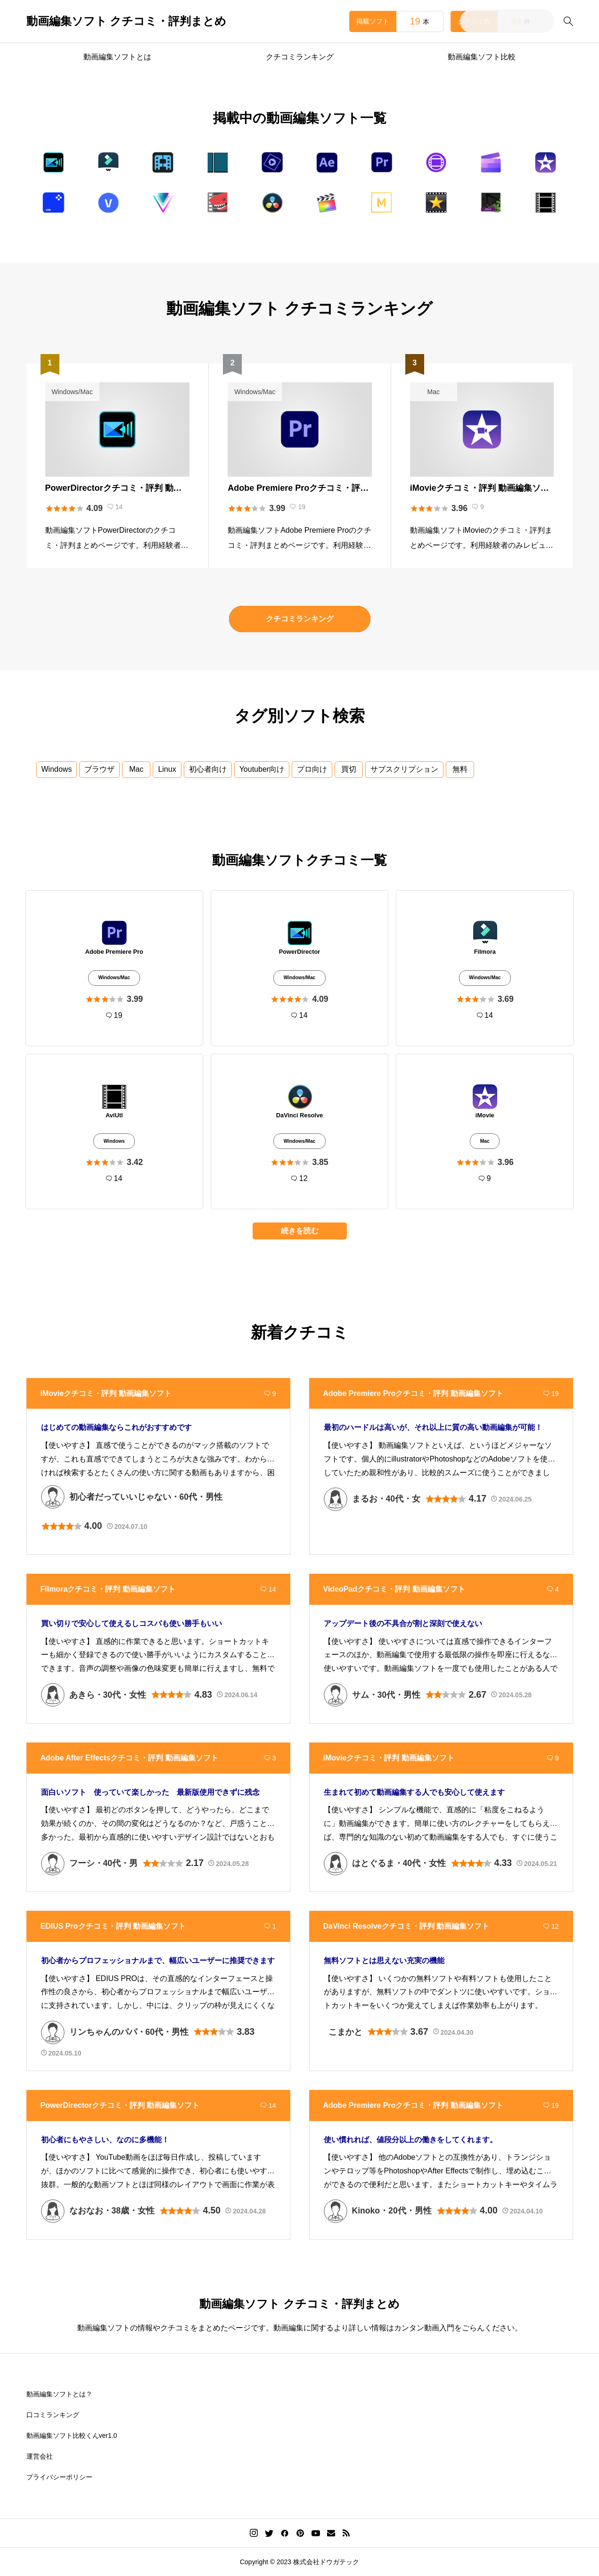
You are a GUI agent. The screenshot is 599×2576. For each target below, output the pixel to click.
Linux (167, 769)
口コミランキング (52, 2415)
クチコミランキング (300, 57)
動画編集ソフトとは (117, 57)
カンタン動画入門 (424, 2328)
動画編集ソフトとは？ (59, 2394)
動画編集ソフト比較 (482, 57)
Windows (56, 769)
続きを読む (300, 1231)
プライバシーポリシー (59, 2477)
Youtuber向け (261, 769)
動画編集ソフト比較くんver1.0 (71, 2435)
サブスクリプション (404, 769)
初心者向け (208, 769)
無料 (460, 769)
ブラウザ (99, 769)
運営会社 (39, 2456)
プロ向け (312, 769)
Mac (136, 769)
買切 (348, 769)
